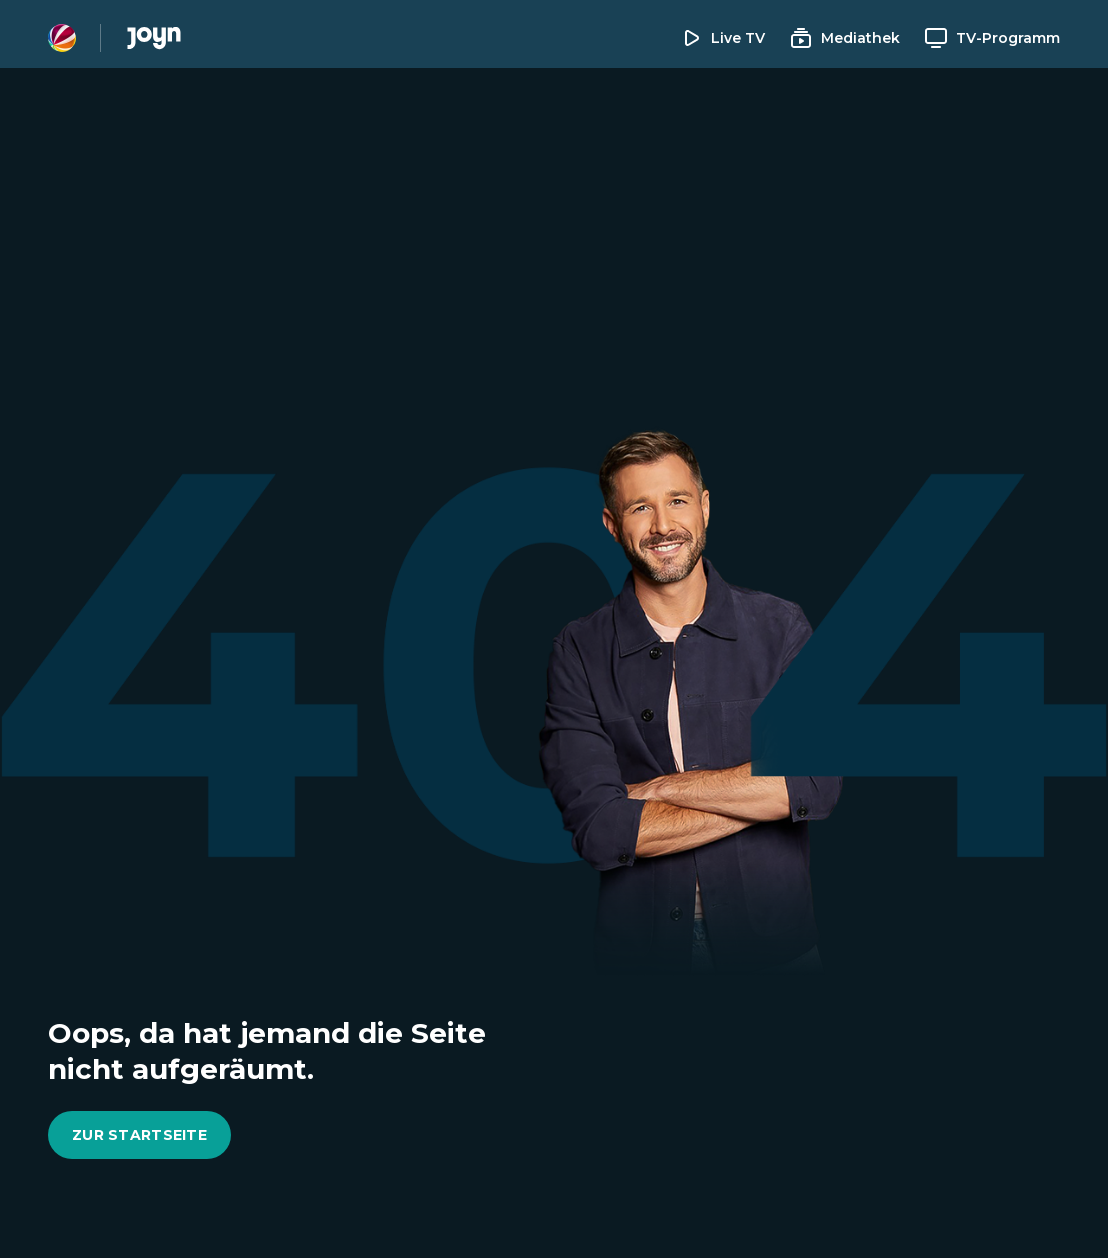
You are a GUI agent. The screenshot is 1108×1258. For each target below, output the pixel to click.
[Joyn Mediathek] (154, 38)
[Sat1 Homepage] (62, 38)
